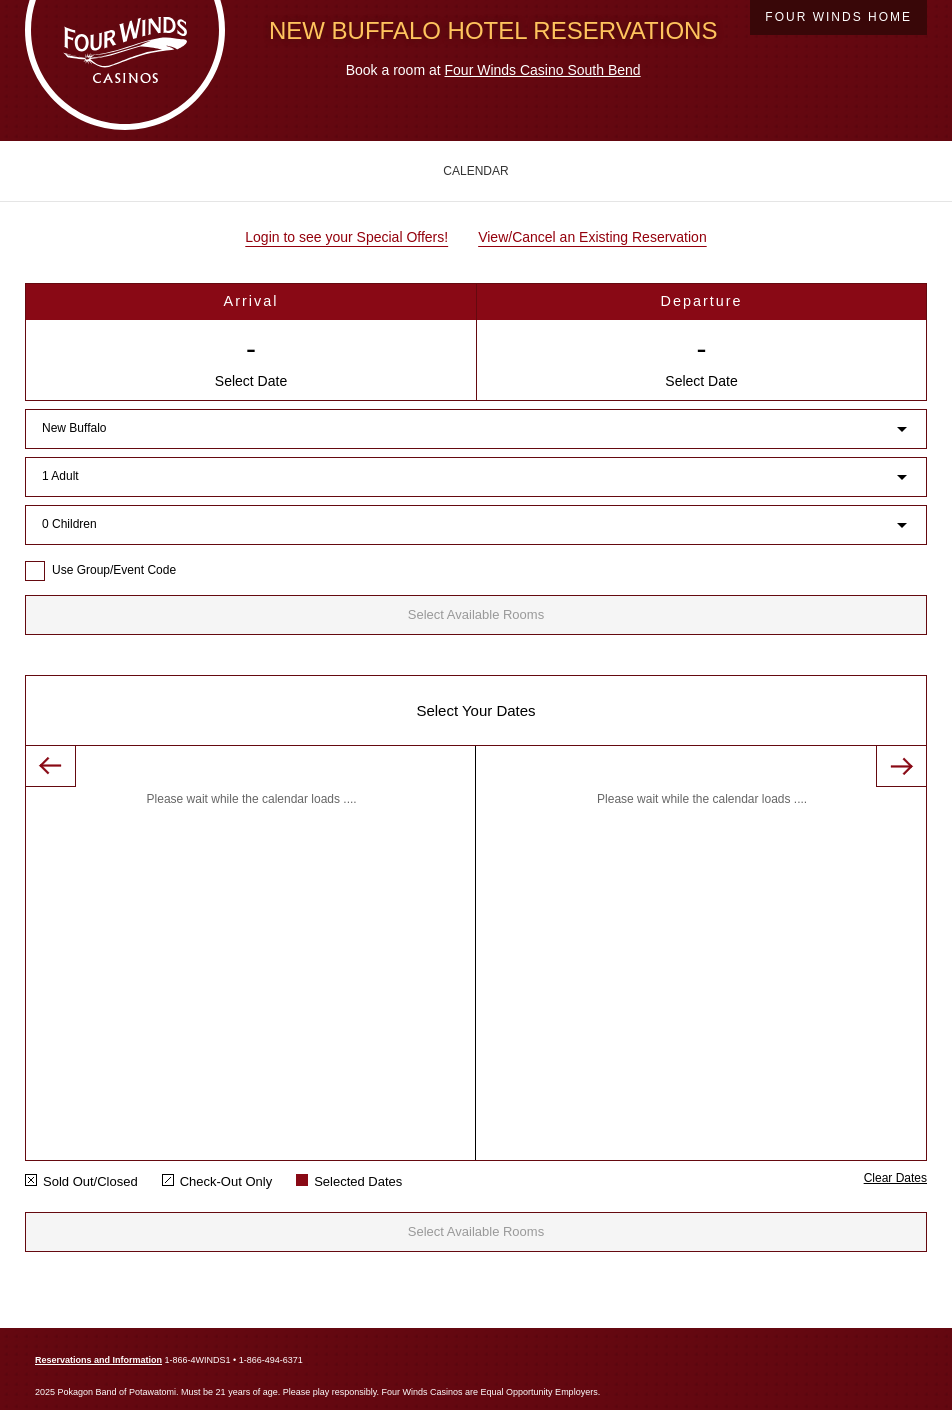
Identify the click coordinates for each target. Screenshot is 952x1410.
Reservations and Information (98, 1360)
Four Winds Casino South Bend (543, 70)
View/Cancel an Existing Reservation (592, 237)
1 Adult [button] (60, 476)
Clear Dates (895, 1178)
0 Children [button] (69, 524)
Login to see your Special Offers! (346, 237)
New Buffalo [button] (74, 428)
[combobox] (476, 425)
